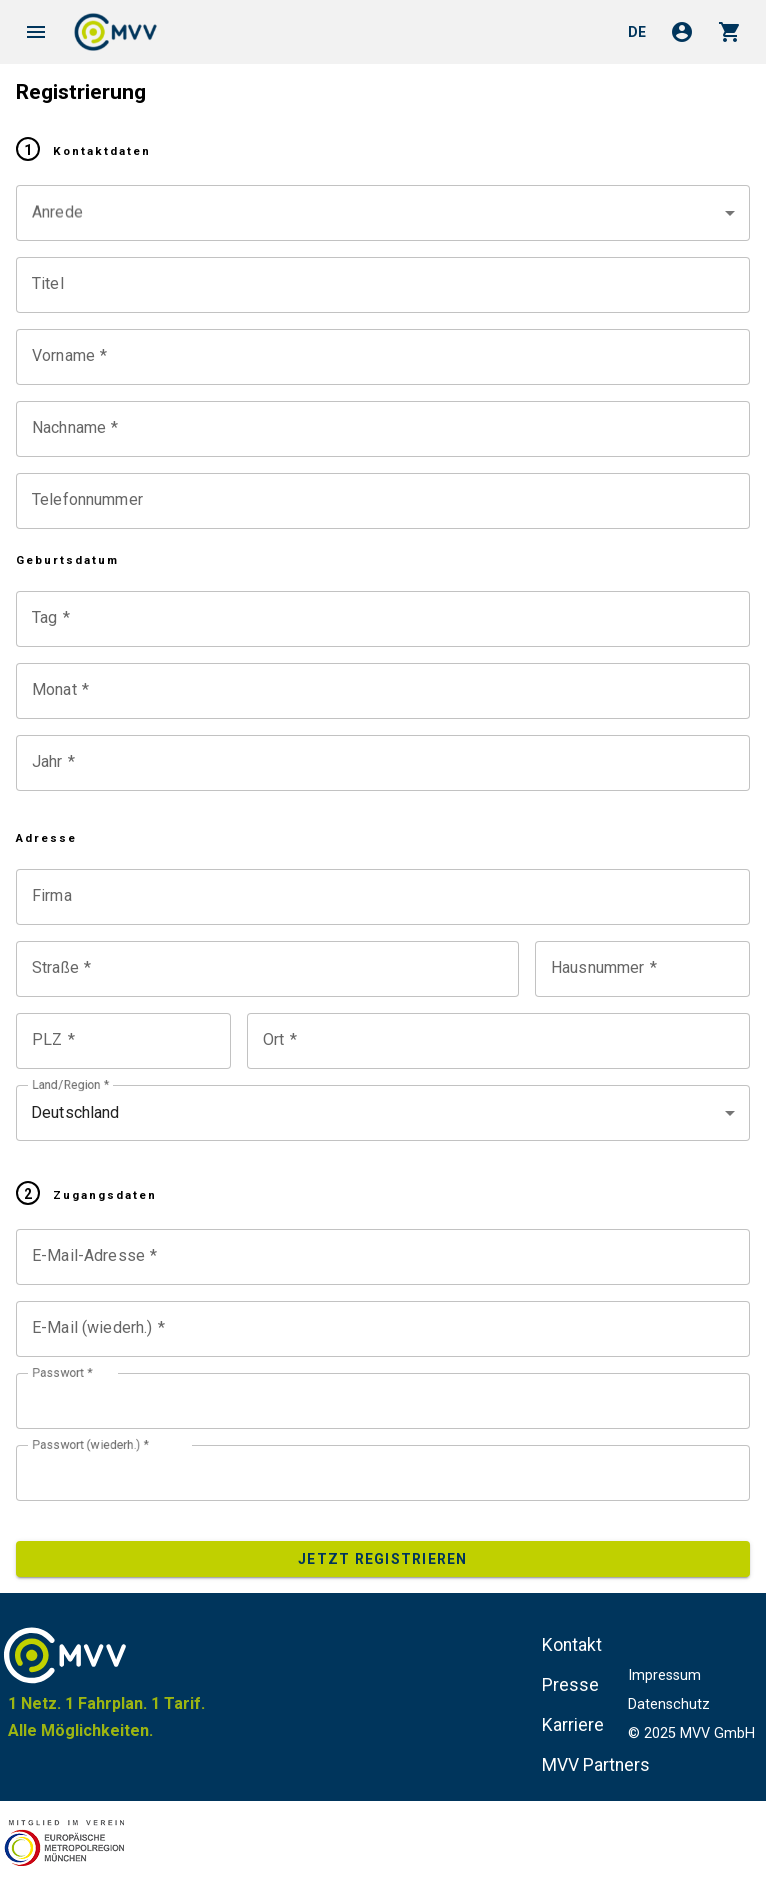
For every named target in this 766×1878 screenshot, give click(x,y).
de (637, 32)
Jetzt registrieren (383, 1559)
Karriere (573, 1725)
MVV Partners (596, 1765)
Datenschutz (669, 1704)
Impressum (664, 1675)
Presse (570, 1685)
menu (36, 32)
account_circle (682, 32)
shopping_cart (730, 32)
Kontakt (572, 1645)
